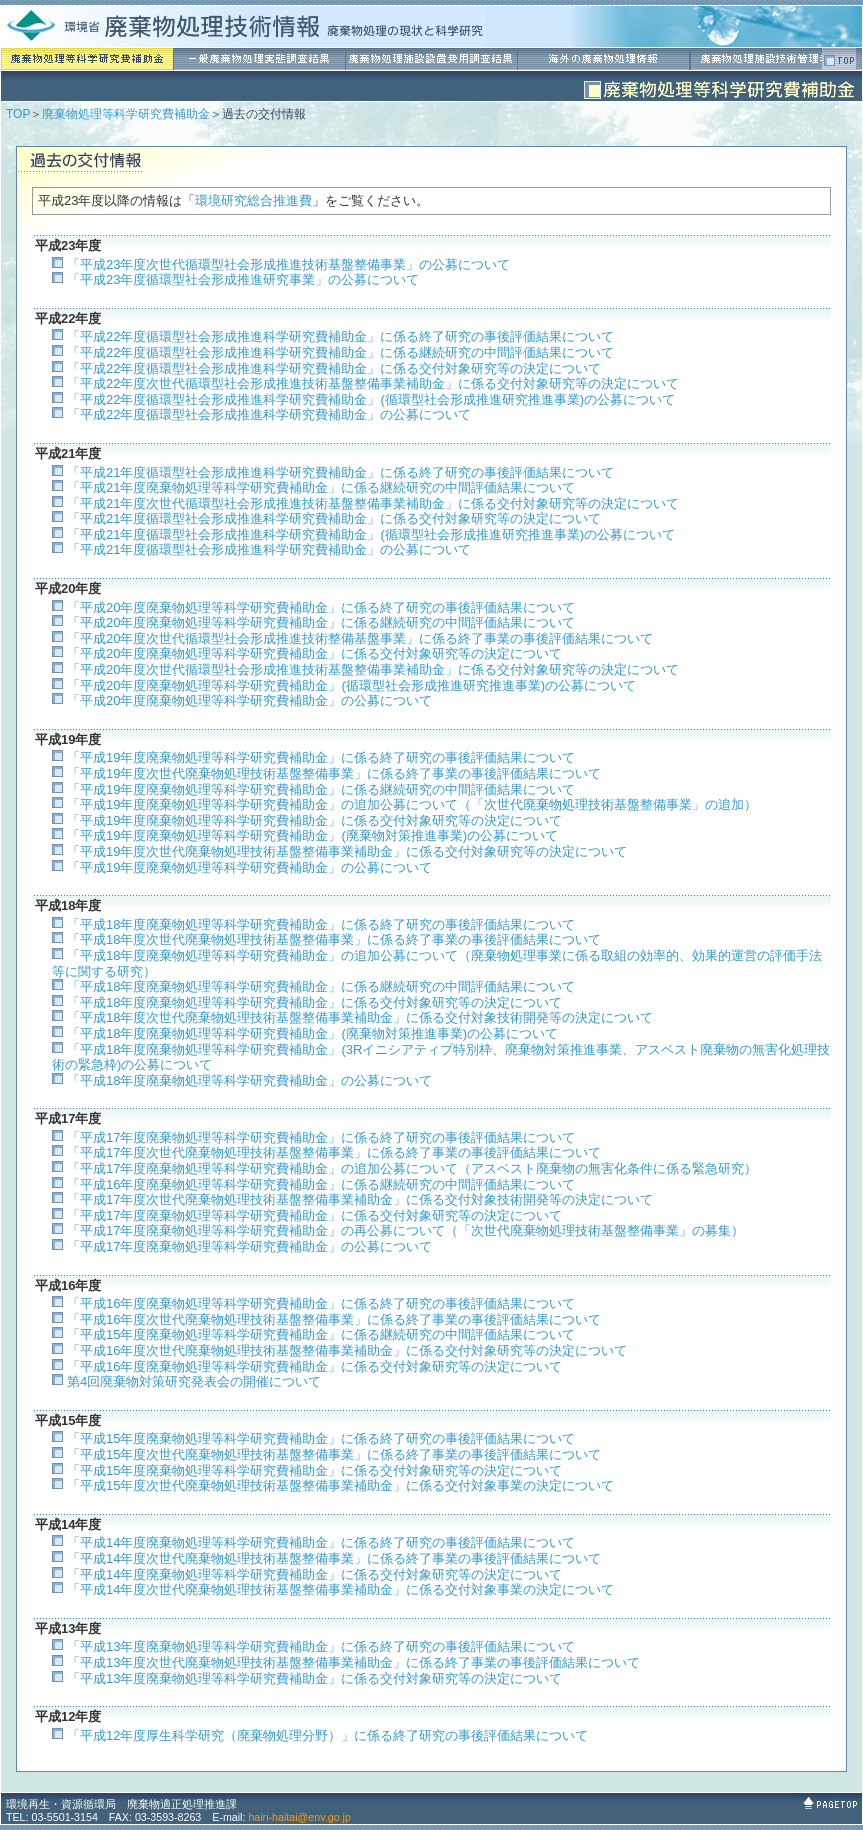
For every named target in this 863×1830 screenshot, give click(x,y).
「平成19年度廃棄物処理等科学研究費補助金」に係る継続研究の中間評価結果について (321, 789)
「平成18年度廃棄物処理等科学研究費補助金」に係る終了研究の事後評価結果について (321, 924)
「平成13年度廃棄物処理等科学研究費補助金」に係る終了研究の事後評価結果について (321, 1646)
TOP (18, 114)
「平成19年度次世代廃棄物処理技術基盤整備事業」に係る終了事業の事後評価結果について (334, 773)
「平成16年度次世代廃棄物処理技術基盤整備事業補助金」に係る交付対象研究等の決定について (347, 1350)
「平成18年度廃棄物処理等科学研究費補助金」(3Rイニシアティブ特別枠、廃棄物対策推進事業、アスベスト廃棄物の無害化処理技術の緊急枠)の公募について (441, 1057)
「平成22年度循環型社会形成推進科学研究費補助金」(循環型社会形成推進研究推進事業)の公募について (371, 399)
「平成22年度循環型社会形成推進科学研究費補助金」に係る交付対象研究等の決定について (334, 368)
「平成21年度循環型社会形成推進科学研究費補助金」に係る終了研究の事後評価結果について (340, 472)
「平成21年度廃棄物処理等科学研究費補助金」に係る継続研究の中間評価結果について (321, 487)
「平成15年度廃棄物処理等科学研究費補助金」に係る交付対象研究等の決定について (314, 1470)
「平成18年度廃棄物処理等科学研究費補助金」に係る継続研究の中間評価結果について (321, 986)
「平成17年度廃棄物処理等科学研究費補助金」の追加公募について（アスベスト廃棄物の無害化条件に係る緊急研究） (412, 1168)
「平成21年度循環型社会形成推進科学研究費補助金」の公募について (269, 549)
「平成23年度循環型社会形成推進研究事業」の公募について (243, 279)
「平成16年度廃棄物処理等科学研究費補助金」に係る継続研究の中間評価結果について (321, 1184)
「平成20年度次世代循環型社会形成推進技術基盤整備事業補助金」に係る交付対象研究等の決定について (373, 669)
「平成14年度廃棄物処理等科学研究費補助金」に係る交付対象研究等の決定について (314, 1574)
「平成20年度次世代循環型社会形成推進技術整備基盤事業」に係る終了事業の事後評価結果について (360, 638)
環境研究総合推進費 (253, 200)
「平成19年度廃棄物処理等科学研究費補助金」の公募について (249, 867)
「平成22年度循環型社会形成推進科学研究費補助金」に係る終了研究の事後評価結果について (340, 336)
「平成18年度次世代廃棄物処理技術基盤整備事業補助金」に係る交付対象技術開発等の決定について (360, 1017)
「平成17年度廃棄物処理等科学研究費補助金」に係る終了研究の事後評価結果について (321, 1137)
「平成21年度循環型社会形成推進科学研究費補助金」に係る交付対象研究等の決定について (334, 518)
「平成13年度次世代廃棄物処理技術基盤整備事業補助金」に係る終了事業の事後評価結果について (353, 1662)
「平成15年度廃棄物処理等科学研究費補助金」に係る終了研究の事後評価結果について (321, 1438)
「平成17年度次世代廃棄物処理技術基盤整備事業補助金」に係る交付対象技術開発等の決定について (360, 1199)
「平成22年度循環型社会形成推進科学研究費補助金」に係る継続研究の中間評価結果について (340, 352)
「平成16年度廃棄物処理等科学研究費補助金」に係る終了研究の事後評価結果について (321, 1303)
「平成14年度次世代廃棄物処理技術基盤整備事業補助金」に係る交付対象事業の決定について (340, 1589)
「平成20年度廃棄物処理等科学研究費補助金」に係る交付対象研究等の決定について (314, 653)
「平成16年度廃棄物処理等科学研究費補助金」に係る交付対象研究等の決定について (314, 1366)
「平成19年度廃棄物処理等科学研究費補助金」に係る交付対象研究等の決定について (314, 820)
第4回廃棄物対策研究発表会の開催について (194, 1381)
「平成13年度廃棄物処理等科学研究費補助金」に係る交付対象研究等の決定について (314, 1678)
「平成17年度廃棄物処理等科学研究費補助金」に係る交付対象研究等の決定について (314, 1215)
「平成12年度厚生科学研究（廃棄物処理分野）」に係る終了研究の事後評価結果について (327, 1735)
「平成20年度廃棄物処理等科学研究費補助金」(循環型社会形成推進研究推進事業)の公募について (351, 685)
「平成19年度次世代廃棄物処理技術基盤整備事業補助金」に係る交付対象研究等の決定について (347, 851)
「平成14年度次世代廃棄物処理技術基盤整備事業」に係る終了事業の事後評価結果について (334, 1558)
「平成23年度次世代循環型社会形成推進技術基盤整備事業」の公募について (288, 264)
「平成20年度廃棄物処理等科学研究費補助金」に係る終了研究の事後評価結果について (321, 607)
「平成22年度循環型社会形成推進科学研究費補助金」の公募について (269, 414)
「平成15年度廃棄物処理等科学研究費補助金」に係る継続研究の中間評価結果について (321, 1334)
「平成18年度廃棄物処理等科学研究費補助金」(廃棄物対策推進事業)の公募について (312, 1033)
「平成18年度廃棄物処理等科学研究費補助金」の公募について (249, 1080)
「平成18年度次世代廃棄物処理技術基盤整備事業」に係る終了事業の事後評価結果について (334, 939)
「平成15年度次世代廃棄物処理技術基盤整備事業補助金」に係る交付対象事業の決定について (340, 1485)
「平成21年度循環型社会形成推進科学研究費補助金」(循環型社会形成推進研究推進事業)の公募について (371, 534)
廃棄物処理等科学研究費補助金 (126, 114)
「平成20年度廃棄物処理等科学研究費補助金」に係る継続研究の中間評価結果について (321, 622)
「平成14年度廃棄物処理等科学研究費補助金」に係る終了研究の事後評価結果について (321, 1542)
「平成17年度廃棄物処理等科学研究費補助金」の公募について (249, 1246)
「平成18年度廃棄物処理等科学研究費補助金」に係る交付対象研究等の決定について (314, 1002)
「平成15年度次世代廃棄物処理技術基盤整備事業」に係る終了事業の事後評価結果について (334, 1454)
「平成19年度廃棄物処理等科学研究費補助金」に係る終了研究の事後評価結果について (321, 757)
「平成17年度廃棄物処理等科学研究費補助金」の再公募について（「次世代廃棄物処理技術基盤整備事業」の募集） (405, 1230)
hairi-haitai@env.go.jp (299, 1817)
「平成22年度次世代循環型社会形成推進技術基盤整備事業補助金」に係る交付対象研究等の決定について (373, 383)
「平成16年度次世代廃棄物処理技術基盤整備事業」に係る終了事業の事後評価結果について (334, 1319)
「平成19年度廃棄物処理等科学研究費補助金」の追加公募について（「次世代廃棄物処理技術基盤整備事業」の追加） (412, 804)
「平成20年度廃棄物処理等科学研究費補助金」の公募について (249, 700)
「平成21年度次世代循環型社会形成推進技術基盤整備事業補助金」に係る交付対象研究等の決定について (373, 503)
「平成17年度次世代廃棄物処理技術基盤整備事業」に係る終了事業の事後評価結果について (334, 1152)
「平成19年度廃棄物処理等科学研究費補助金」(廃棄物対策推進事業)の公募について (312, 835)
